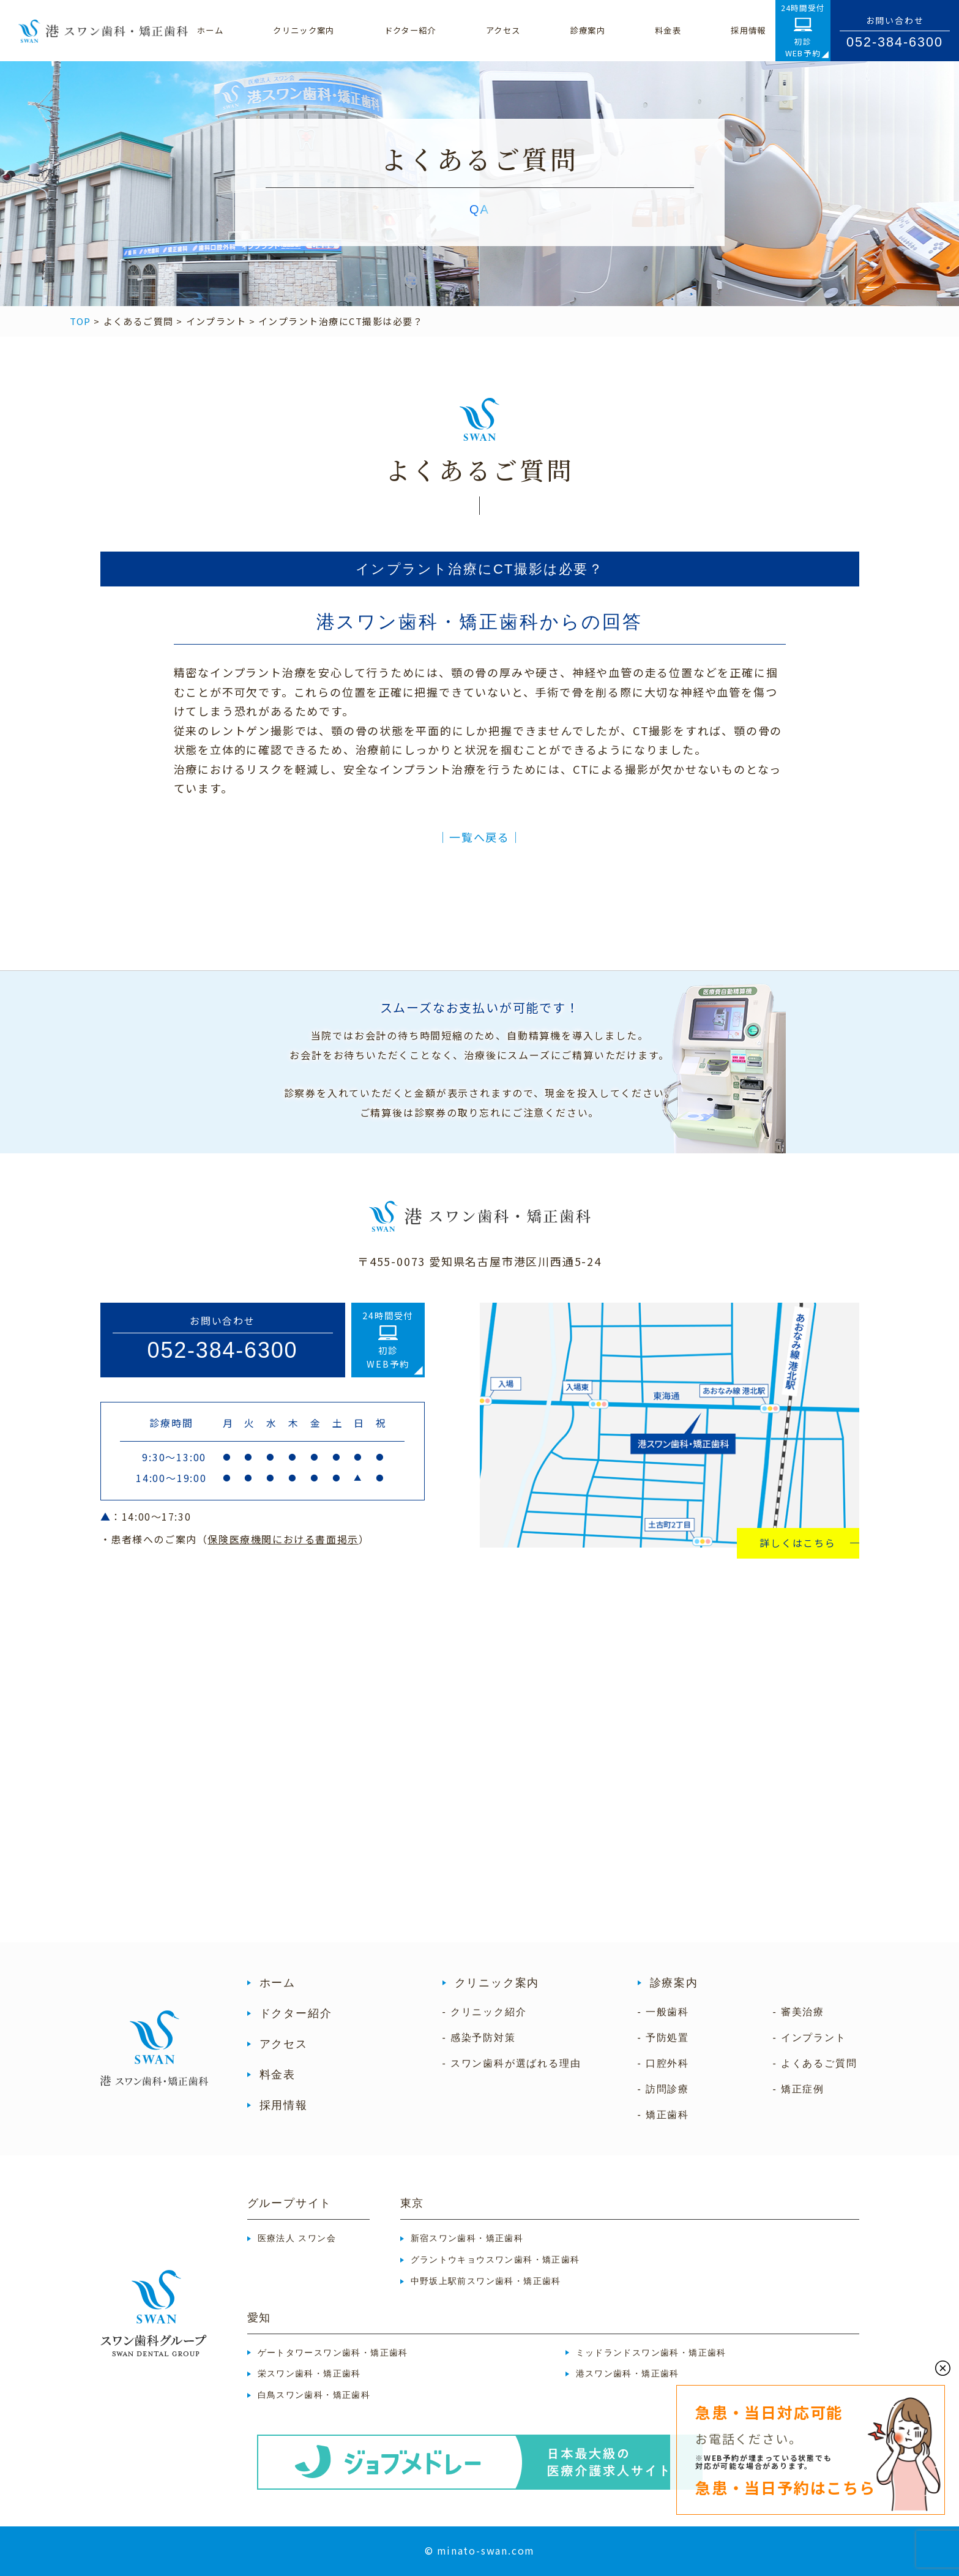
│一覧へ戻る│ (479, 837)
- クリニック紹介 (484, 2012)
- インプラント (809, 2037)
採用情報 (283, 2105)
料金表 (277, 2075)
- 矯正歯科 (664, 2115)
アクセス (283, 2044)
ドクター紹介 (295, 2013)
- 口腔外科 (664, 2063)
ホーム (277, 1983)
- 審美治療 (799, 2012)
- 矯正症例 (799, 2089)
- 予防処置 (664, 2037)
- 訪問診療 (664, 2089)
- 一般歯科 (664, 2012)
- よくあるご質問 (815, 2063)
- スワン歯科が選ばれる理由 (511, 2063)
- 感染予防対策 (479, 2037)
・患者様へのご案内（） (235, 1539)
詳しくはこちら (797, 1542)
